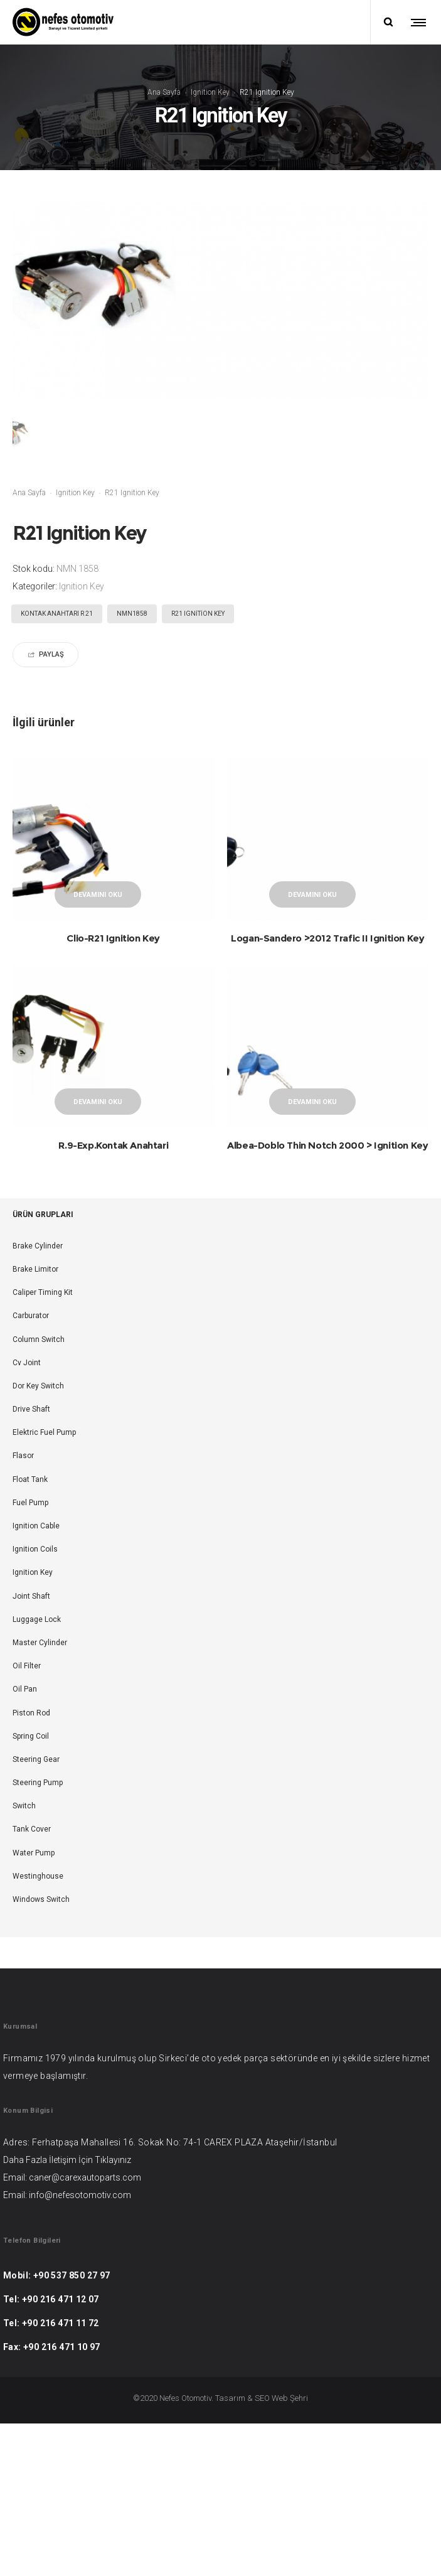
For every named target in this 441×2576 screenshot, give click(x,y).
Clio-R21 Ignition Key (113, 938)
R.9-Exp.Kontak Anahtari (113, 1185)
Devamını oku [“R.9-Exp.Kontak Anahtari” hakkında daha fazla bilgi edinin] (97, 1142)
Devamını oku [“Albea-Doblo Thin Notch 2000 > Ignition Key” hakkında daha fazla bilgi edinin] (312, 1142)
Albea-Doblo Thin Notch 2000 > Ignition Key (327, 1185)
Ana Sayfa (164, 92)
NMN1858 (132, 613)
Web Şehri (290, 2479)
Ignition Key (210, 92)
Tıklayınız (113, 2241)
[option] (60, 439)
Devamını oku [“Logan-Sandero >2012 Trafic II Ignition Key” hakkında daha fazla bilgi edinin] (312, 895)
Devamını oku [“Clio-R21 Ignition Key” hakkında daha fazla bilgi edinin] (97, 895)
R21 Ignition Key (198, 613)
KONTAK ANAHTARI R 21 (57, 613)
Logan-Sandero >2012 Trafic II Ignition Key (327, 938)
